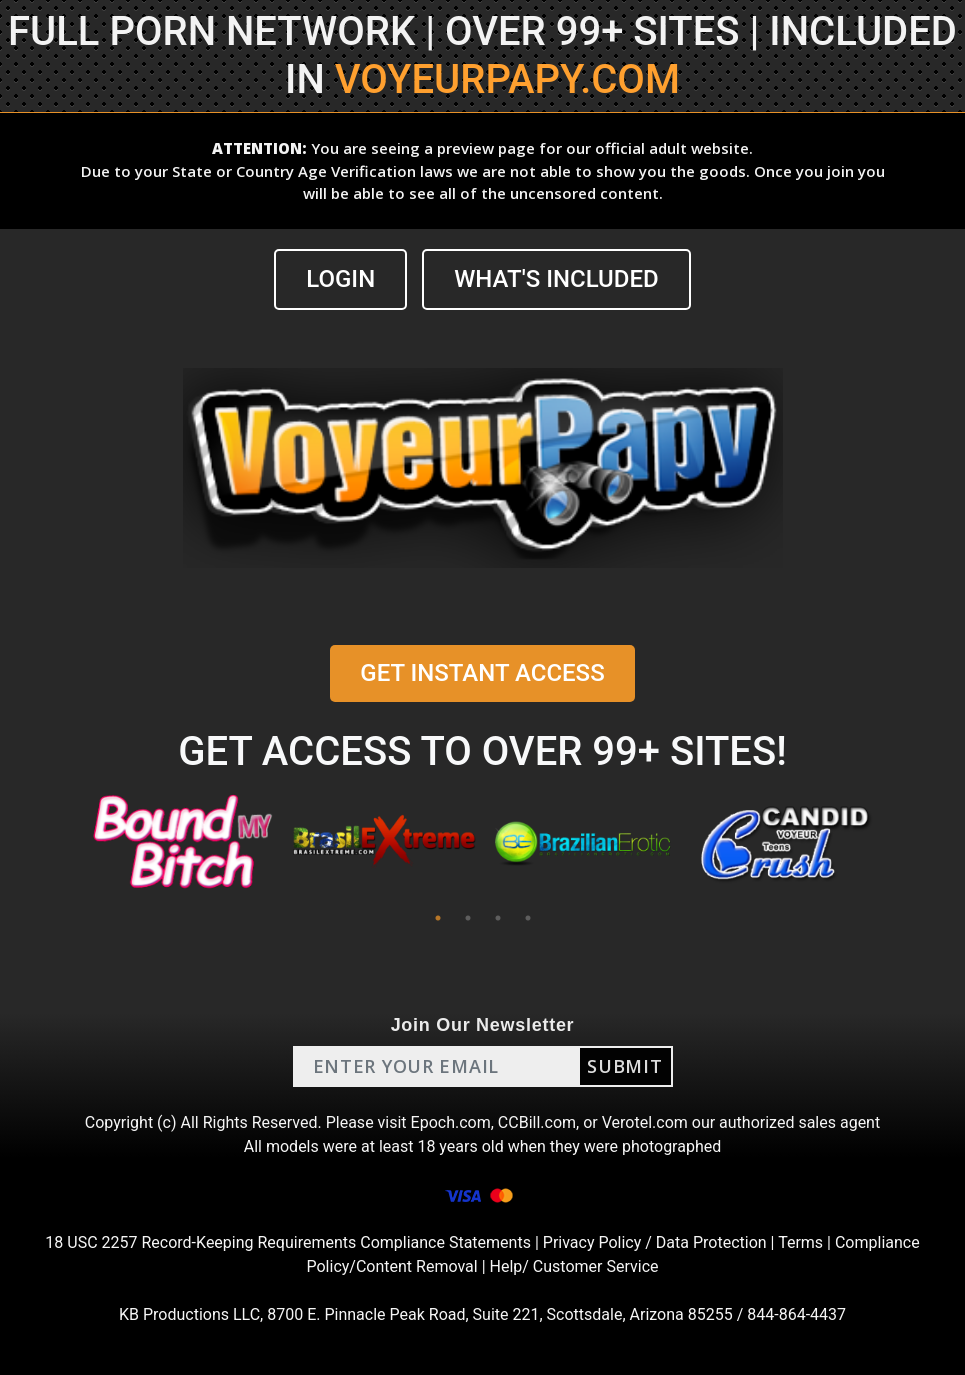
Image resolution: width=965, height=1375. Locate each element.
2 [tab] (468, 918)
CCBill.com (537, 1122)
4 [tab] (528, 918)
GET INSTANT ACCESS (482, 673)
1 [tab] (438, 918)
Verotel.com (645, 1122)
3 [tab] (498, 918)
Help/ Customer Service (574, 1266)
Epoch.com (451, 1122)
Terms (800, 1242)
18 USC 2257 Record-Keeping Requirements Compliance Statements (288, 1242)
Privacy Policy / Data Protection (655, 1242)
